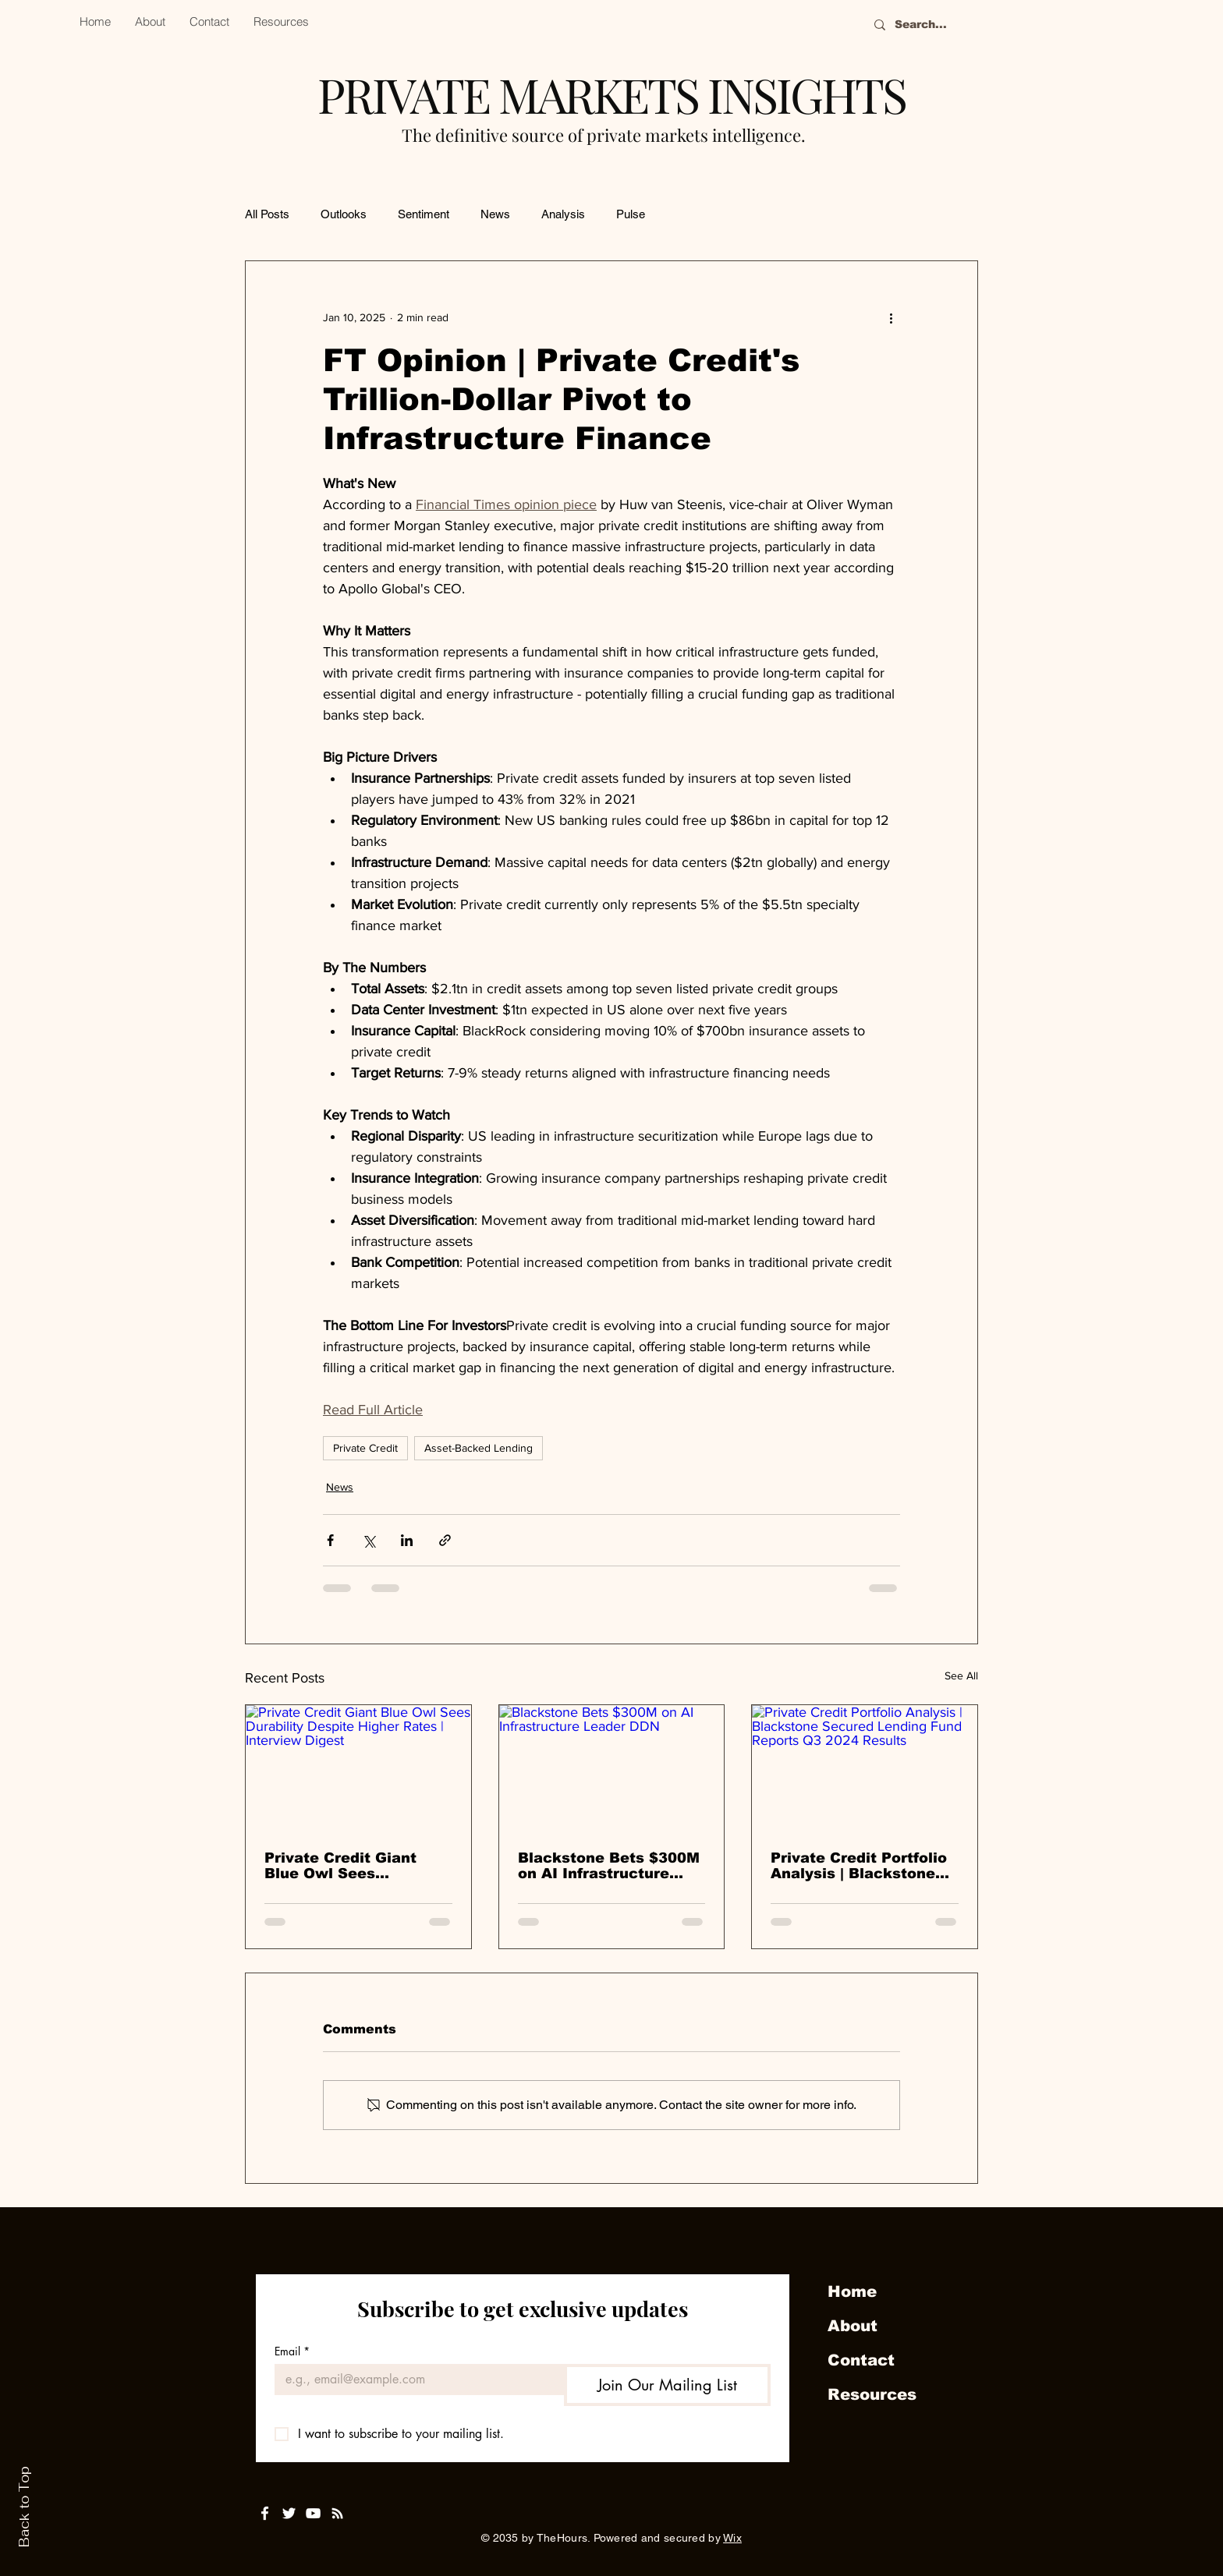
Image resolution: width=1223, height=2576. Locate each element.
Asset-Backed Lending (478, 1448)
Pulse (630, 214)
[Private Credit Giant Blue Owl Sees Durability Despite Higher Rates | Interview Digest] (358, 1768)
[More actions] (890, 317)
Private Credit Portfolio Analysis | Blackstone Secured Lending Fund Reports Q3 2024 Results (859, 1865)
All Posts (267, 214)
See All (961, 1675)
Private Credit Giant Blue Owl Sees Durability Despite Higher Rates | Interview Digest (358, 1865)
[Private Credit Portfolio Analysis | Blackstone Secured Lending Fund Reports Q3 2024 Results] (864, 1768)
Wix (732, 2538)
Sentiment (423, 214)
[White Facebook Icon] (265, 2513)
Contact (861, 2360)
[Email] (414, 2379)
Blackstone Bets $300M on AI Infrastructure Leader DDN (609, 1865)
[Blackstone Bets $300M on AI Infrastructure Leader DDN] (612, 1768)
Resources (872, 2394)
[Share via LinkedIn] (406, 1540)
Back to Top (24, 2506)
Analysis (563, 214)
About (852, 2325)
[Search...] (959, 25)
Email (292, 2351)
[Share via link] (445, 1540)
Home (852, 2291)
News (495, 214)
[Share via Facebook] (330, 1540)
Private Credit (365, 1448)
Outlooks (344, 214)
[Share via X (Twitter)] (368, 1540)
